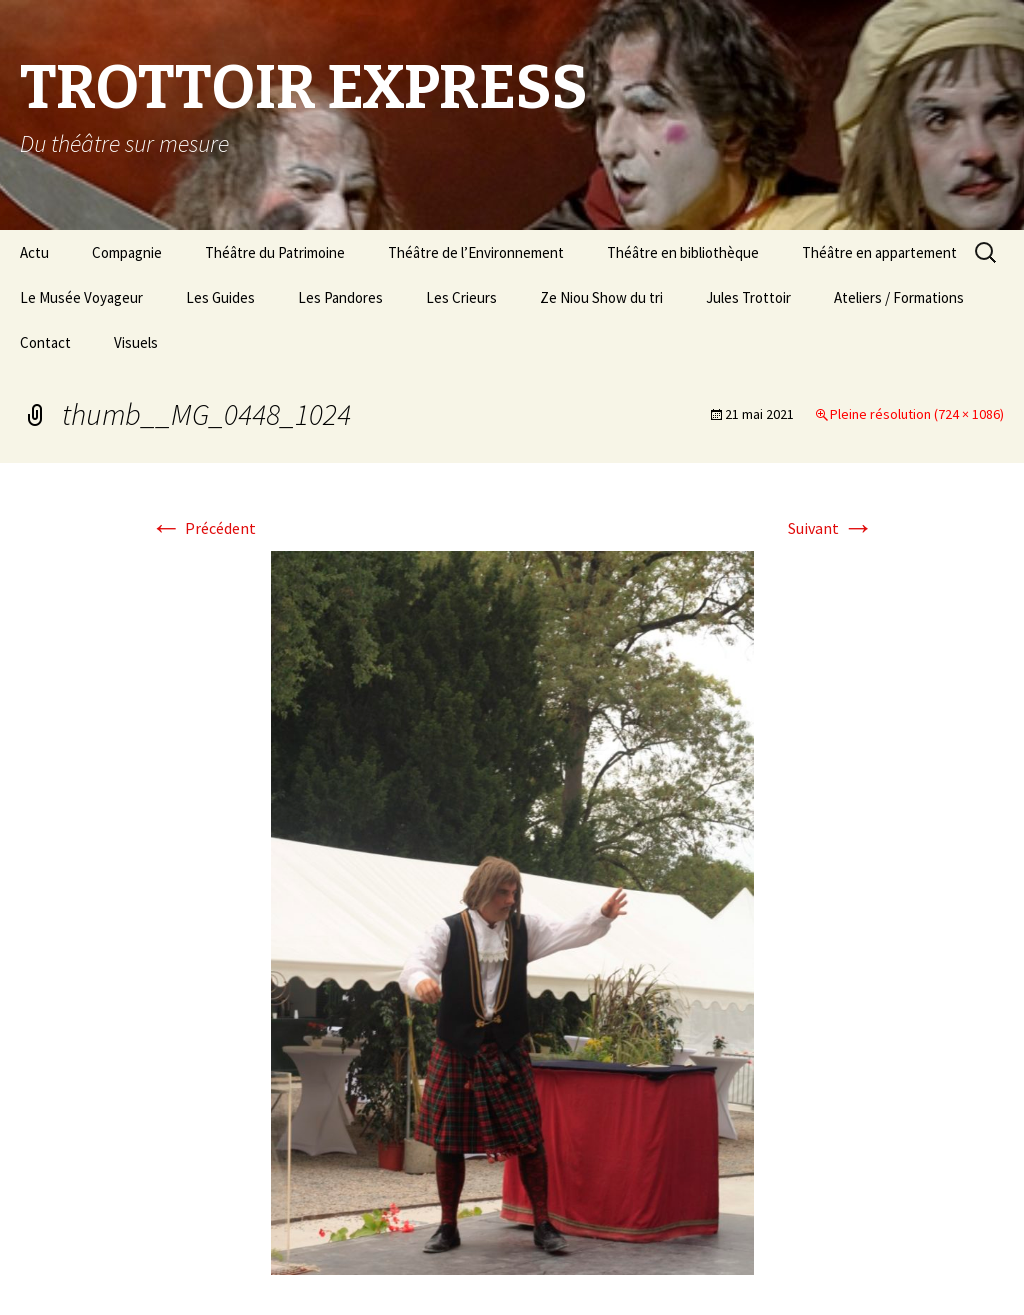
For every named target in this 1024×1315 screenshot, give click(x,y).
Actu (34, 252)
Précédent (203, 528)
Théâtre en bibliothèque (683, 252)
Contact (45, 342)
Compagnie (127, 252)
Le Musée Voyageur (81, 297)
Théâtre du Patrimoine (275, 252)
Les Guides (220, 297)
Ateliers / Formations (899, 297)
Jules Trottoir (748, 297)
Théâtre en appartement (879, 252)
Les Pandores (340, 297)
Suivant (831, 528)
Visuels (136, 342)
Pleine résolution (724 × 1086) (917, 414)
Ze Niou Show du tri (601, 297)
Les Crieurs (461, 297)
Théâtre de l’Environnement (476, 252)
